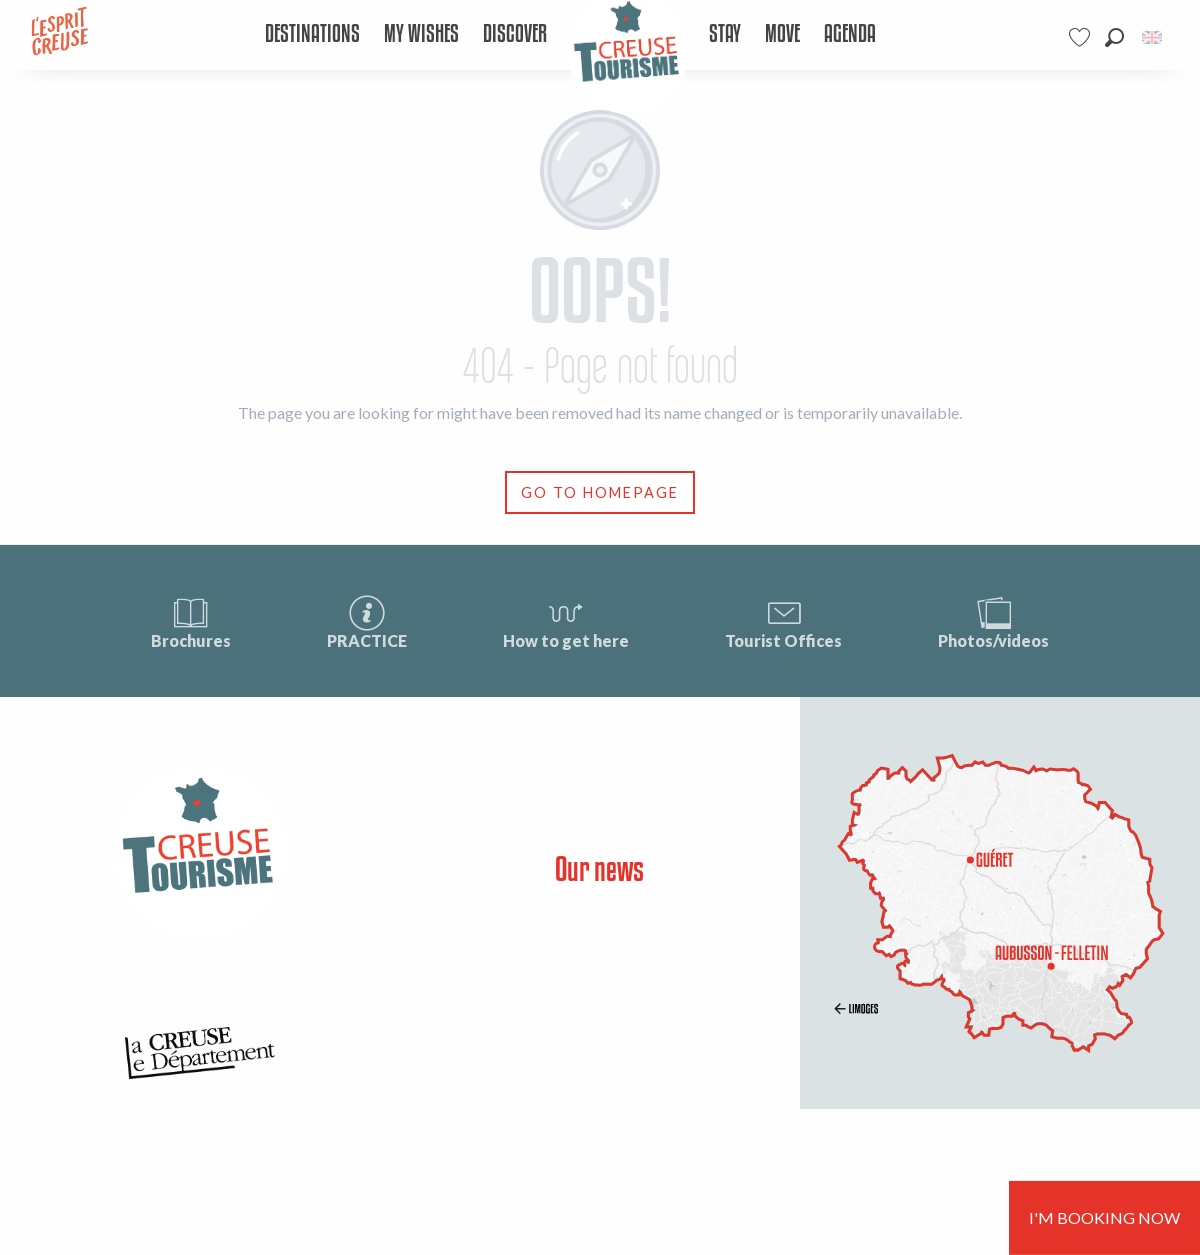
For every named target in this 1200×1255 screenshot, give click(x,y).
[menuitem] (312, 35)
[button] (1114, 37)
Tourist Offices (783, 621)
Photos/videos (993, 621)
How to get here (566, 621)
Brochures (191, 621)
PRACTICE (367, 621)
